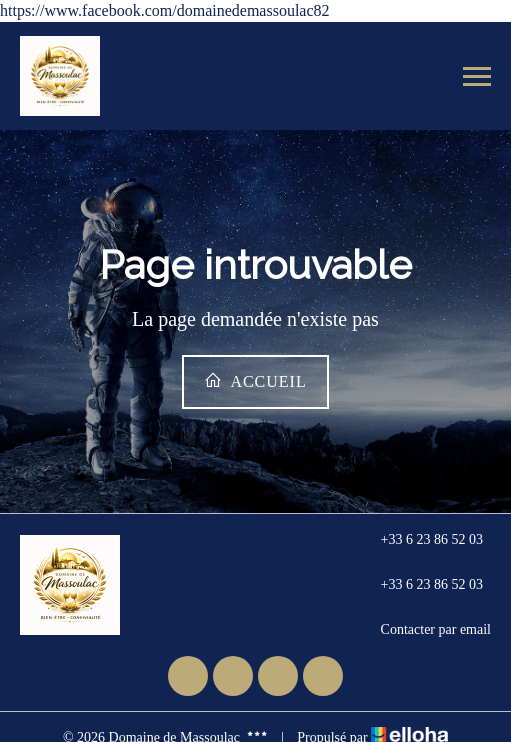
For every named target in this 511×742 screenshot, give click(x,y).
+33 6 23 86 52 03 (420, 540)
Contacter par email (424, 630)
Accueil (255, 380)
